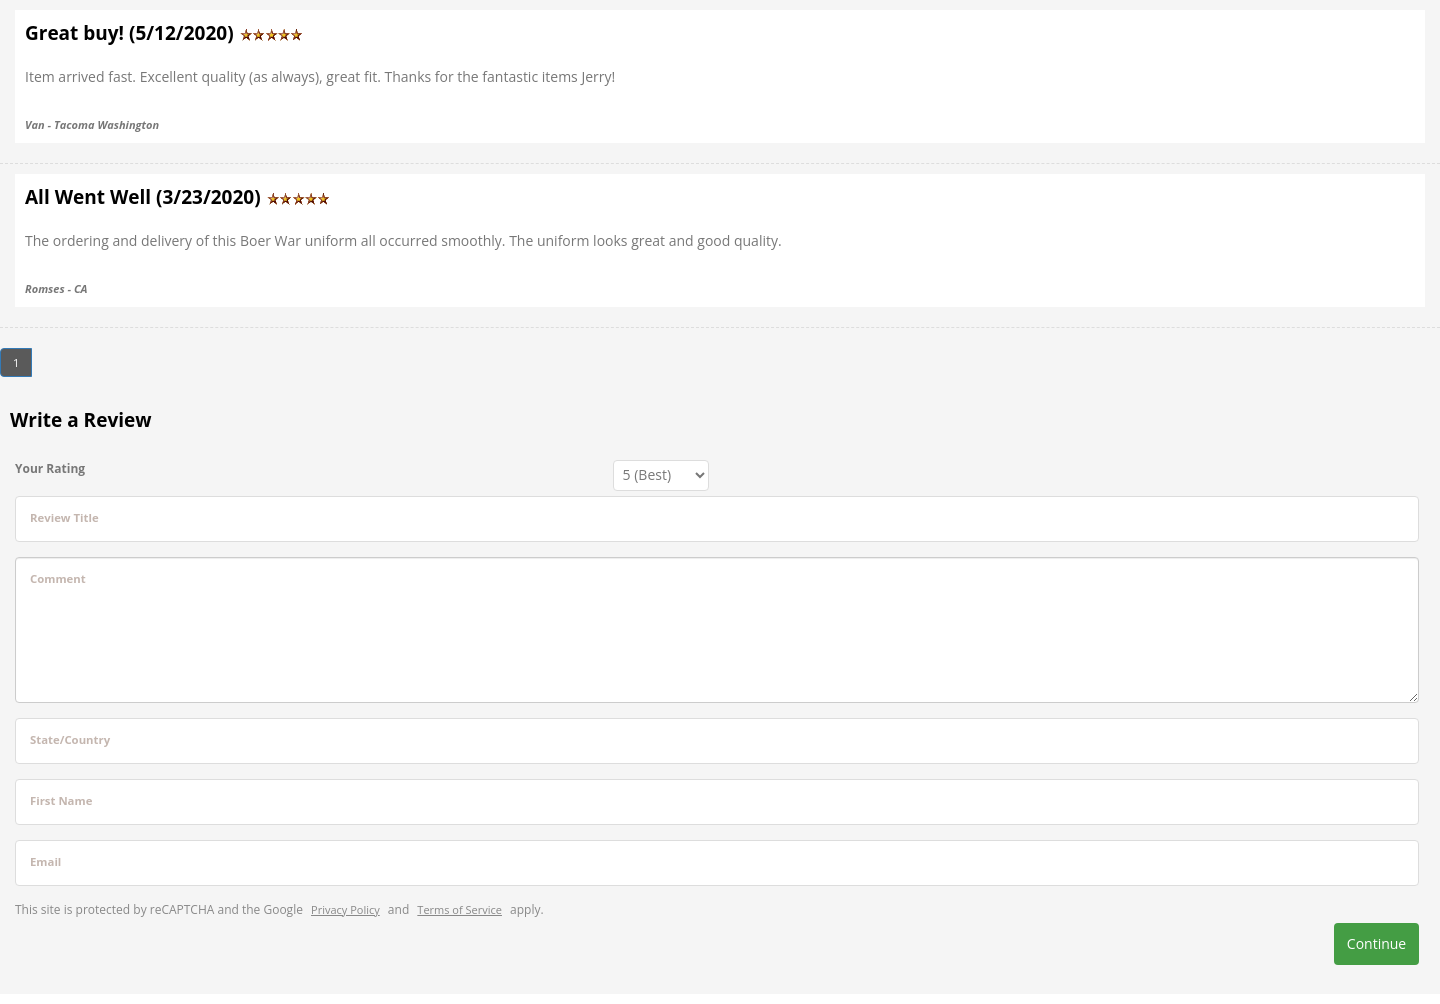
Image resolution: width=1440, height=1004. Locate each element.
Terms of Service (459, 909)
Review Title (64, 517)
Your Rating (50, 468)
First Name (61, 800)
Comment (58, 578)
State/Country (70, 739)
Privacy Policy (345, 909)
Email (45, 861)
